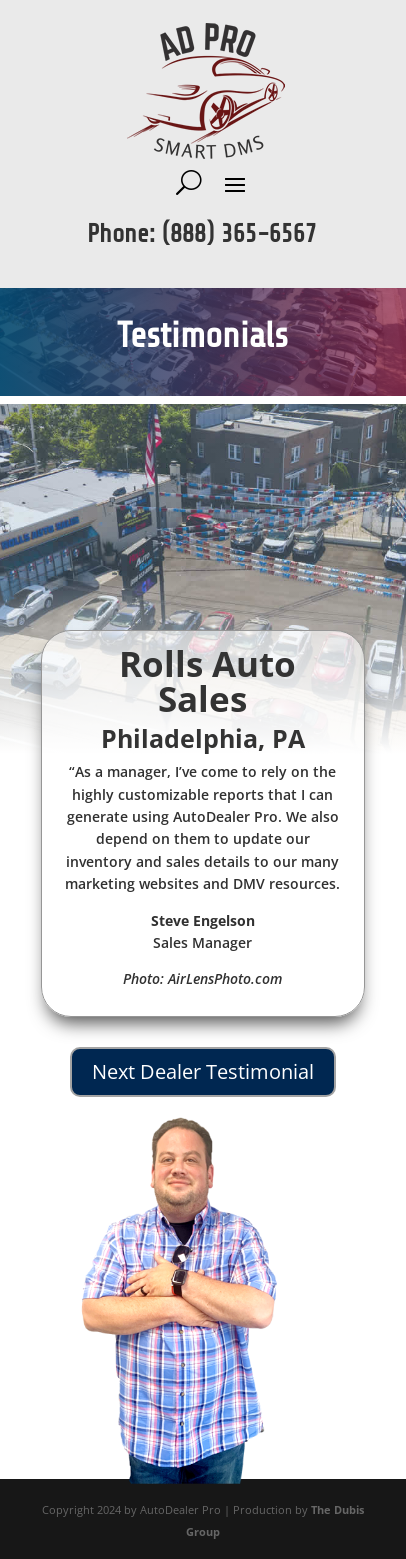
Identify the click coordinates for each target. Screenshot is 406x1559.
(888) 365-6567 (239, 234)
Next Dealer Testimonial (203, 1071)
